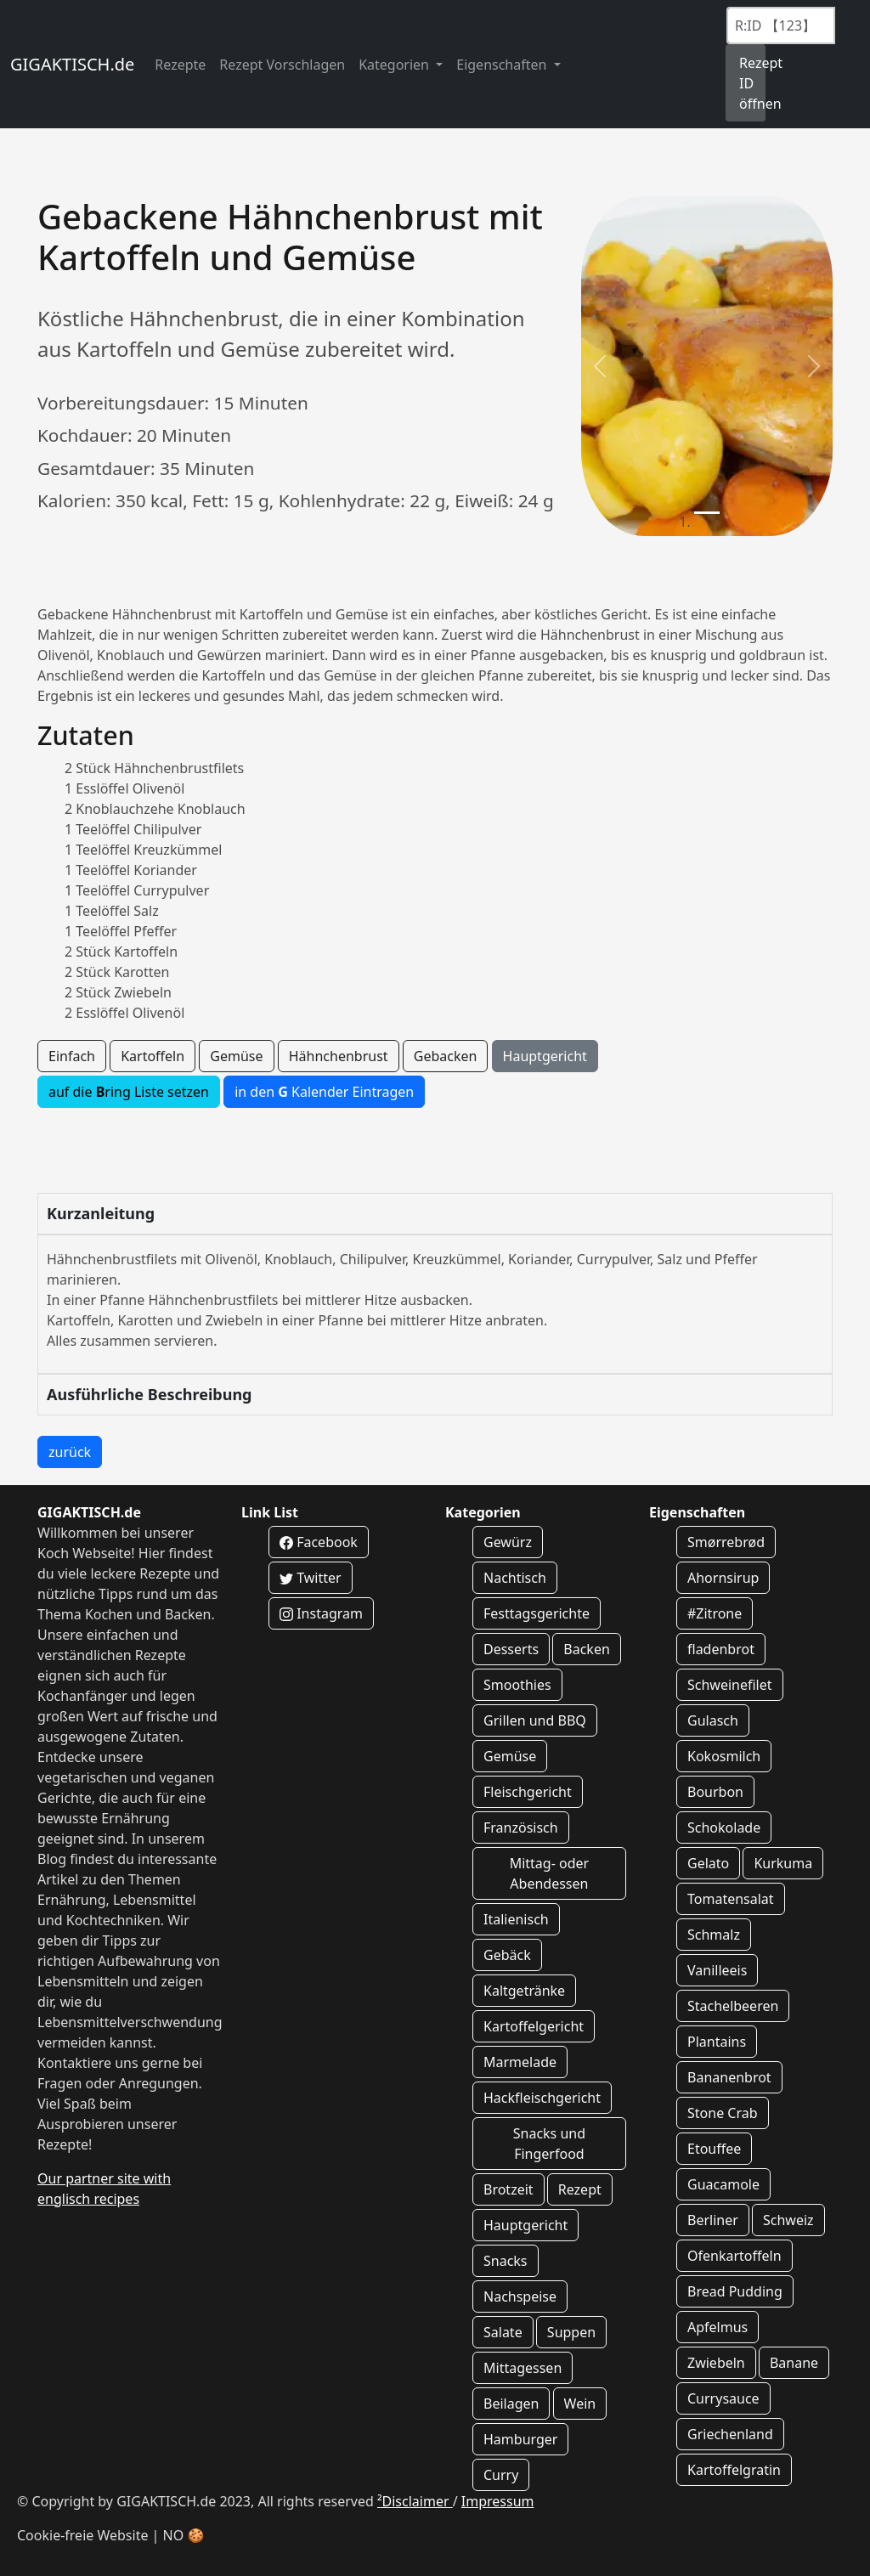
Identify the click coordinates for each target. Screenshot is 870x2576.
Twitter (311, 1577)
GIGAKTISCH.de (72, 64)
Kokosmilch (723, 1756)
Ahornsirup (723, 1577)
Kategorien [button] (395, 64)
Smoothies (517, 1684)
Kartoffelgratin (734, 2469)
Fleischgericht (527, 1791)
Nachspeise (519, 2296)
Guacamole (723, 2184)
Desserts (511, 1649)
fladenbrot (720, 1649)
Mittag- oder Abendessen (549, 1873)
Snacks (505, 2260)
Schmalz (713, 1934)
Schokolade (723, 1827)
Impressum (497, 2501)
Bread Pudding (734, 2291)
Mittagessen (522, 2368)
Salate (503, 2332)
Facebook (319, 1542)
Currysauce (723, 2398)
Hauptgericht (545, 1056)
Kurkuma (783, 1863)
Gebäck (507, 1955)
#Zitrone (714, 1613)
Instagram (321, 1613)
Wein (580, 2403)
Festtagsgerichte (536, 1613)
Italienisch (516, 1919)
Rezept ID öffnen (752, 83)
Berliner (712, 2220)
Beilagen (511, 2403)
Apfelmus (717, 2327)
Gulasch (712, 1720)
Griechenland (730, 2434)
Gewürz (507, 1542)
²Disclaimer (415, 2501)
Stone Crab (722, 2113)
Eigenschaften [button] (503, 64)
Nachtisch (514, 1577)
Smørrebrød (726, 1542)
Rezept (580, 2189)
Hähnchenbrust (338, 1056)
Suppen (571, 2332)
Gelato (708, 1863)
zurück (69, 1452)
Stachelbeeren (732, 2006)
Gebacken (445, 1056)
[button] (600, 366)
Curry (500, 2475)
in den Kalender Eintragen (324, 1091)
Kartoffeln (152, 1056)
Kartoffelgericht (533, 2026)
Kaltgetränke (524, 1990)
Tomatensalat (730, 1899)
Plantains (716, 2041)
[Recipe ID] (780, 25)
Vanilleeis (717, 1970)
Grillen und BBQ (534, 1720)
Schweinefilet (729, 1684)
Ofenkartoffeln (734, 2255)
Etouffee (714, 2148)
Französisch (520, 1827)
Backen (586, 1649)
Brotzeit (508, 2189)
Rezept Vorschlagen (282, 64)
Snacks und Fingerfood (549, 2143)
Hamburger (520, 2439)
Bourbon (715, 1791)
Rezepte (180, 64)
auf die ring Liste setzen (128, 1091)
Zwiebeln (716, 2362)
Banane (794, 2362)
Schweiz (788, 2220)
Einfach (71, 1056)
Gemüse (236, 1056)
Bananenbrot (729, 2077)
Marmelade (519, 2062)
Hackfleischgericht (542, 2097)
